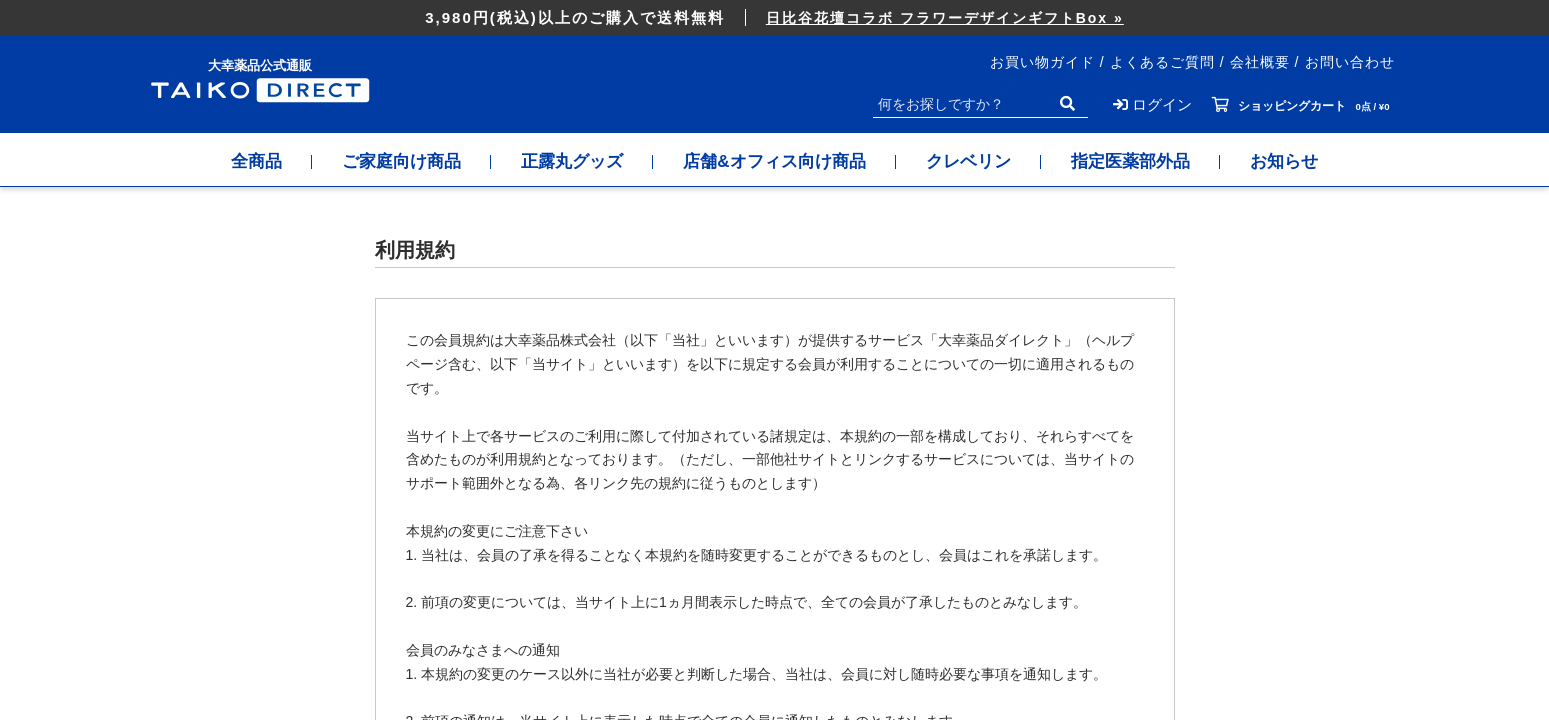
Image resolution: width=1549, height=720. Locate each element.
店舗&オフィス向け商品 (774, 161)
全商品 (256, 161)
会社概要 (1260, 62)
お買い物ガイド (1042, 62)
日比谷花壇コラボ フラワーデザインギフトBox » (945, 18)
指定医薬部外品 (1130, 161)
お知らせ (1284, 161)
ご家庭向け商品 (401, 161)
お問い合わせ (1350, 62)
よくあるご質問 (1162, 62)
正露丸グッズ (572, 161)
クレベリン (968, 161)
